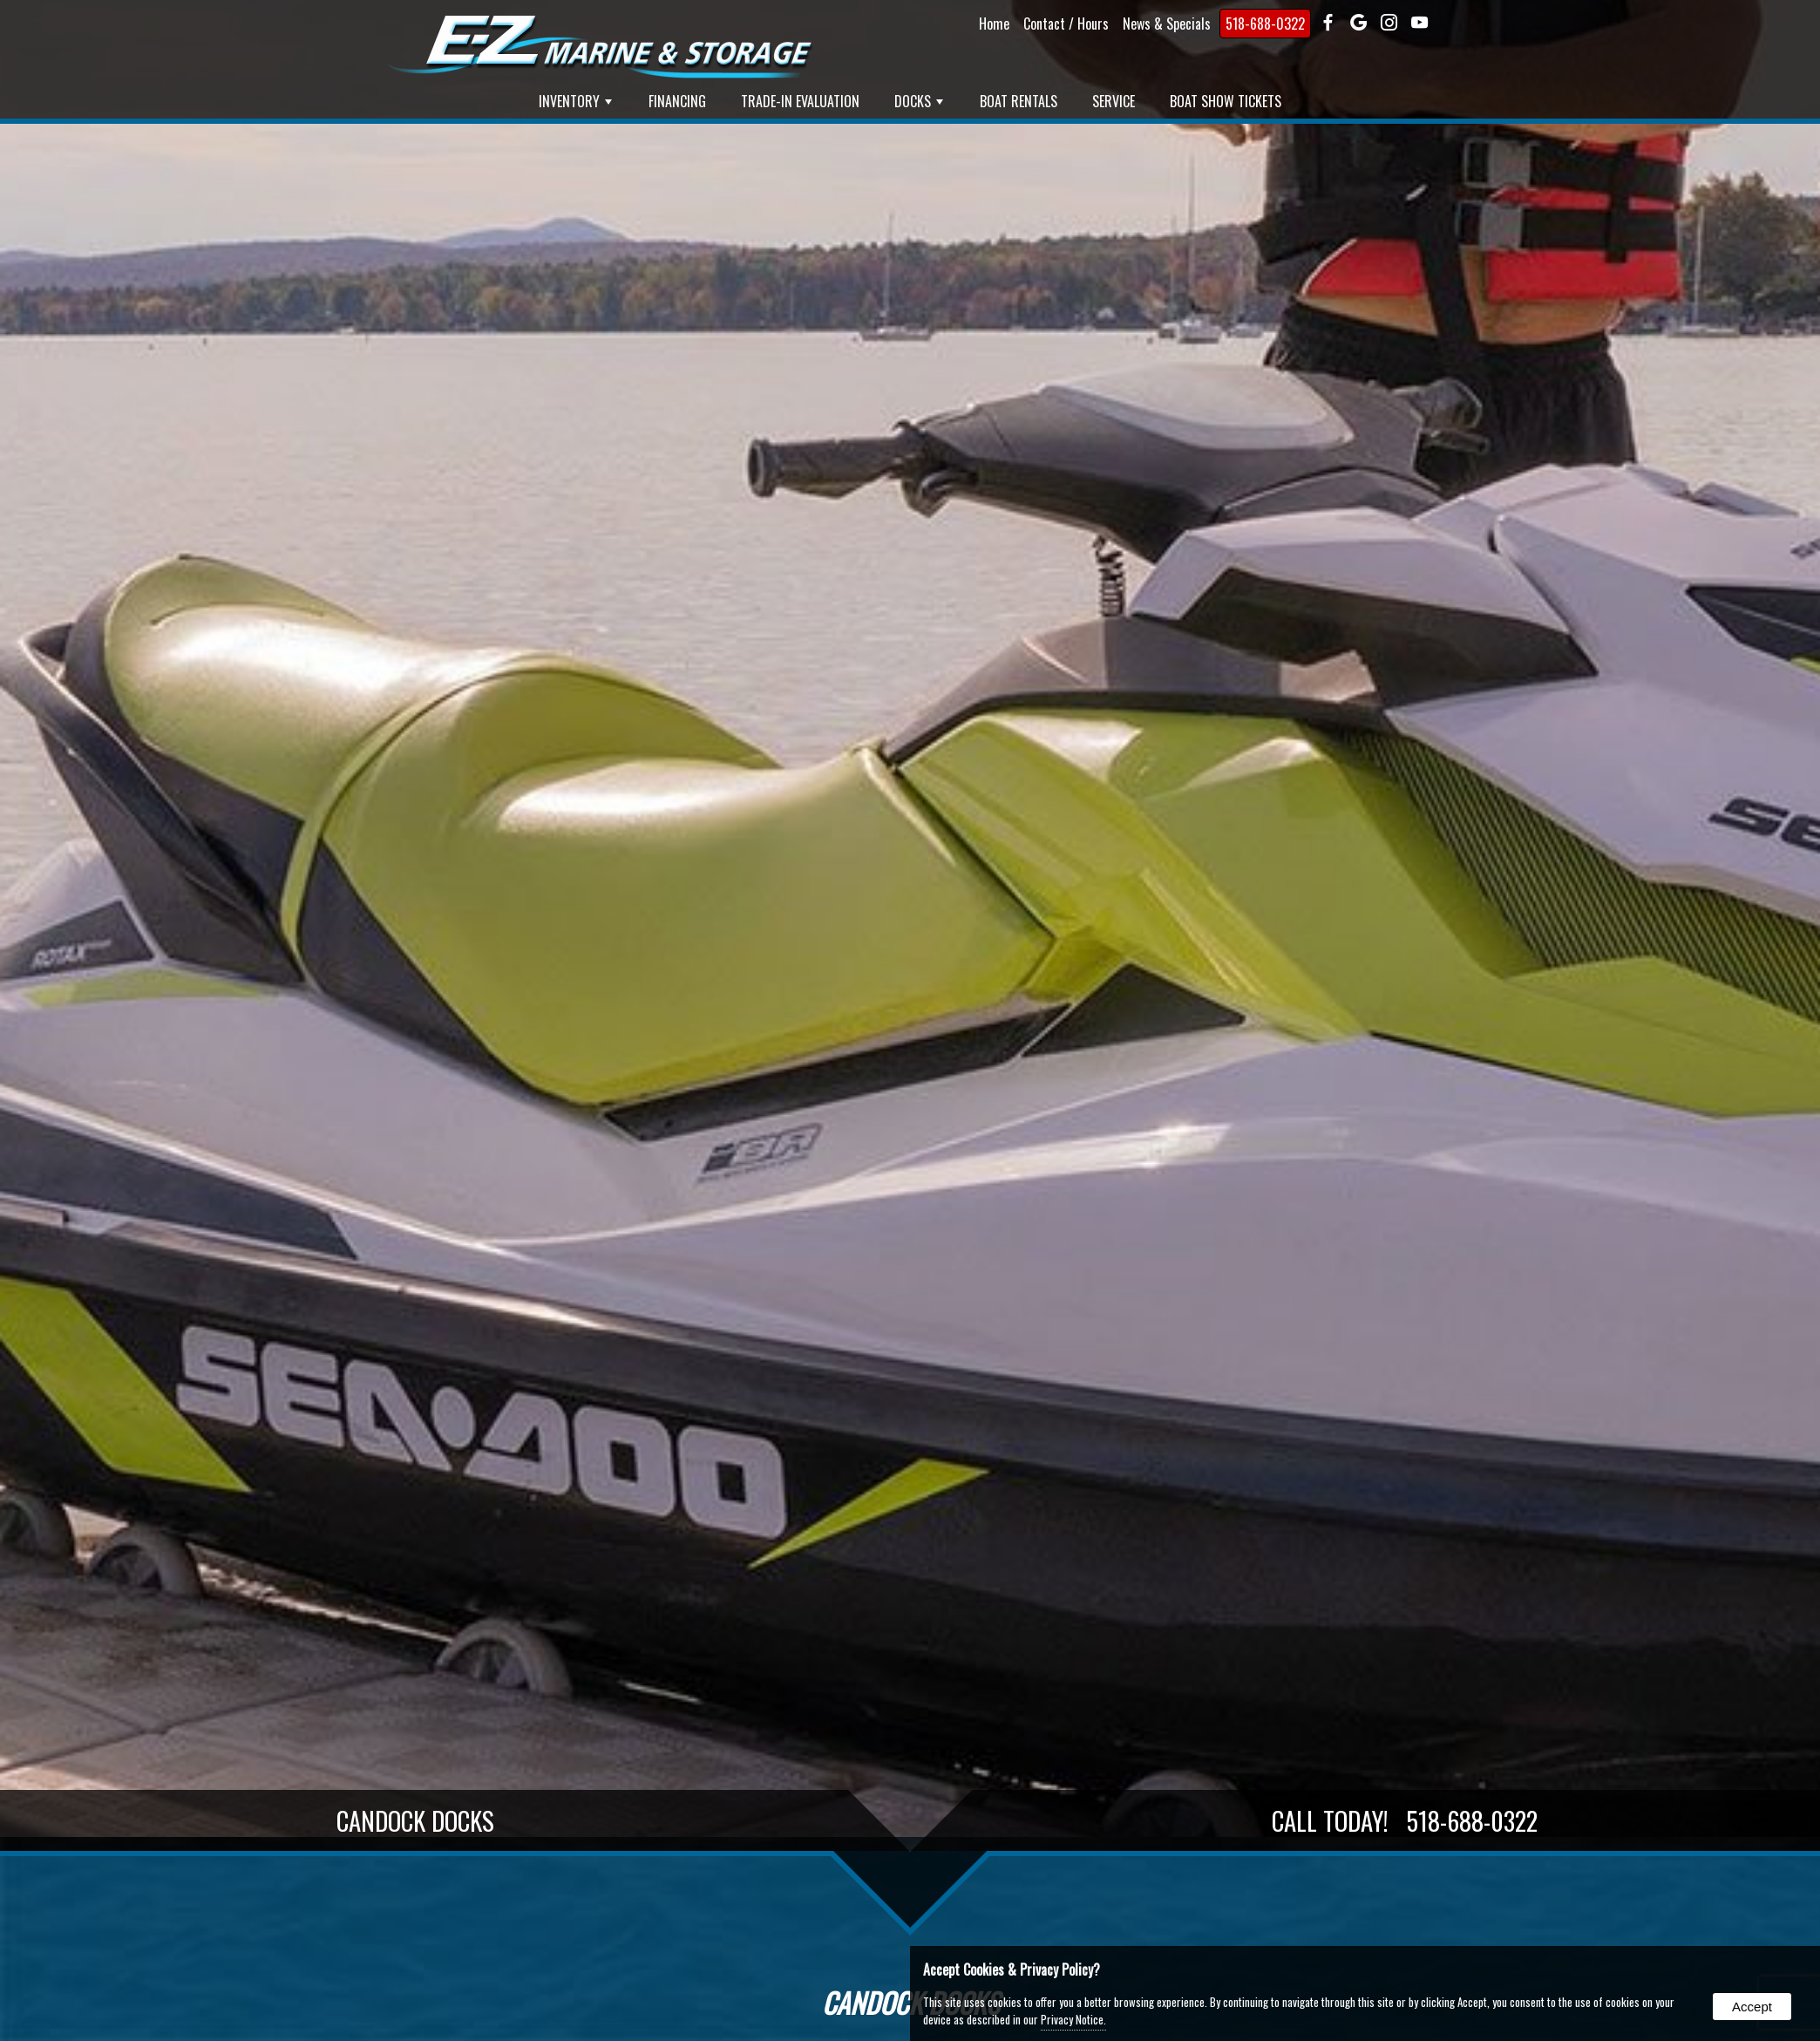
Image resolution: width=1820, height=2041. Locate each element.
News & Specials (1167, 23)
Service (1113, 101)
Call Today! (1405, 1820)
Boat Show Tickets (1225, 101)
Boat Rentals (1018, 101)
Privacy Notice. (1073, 2019)
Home (994, 23)
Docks (918, 101)
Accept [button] (1752, 2006)
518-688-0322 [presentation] (1265, 23)
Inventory (575, 101)
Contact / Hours (1066, 23)
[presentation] (1327, 23)
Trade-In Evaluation (800, 101)
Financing (677, 101)
